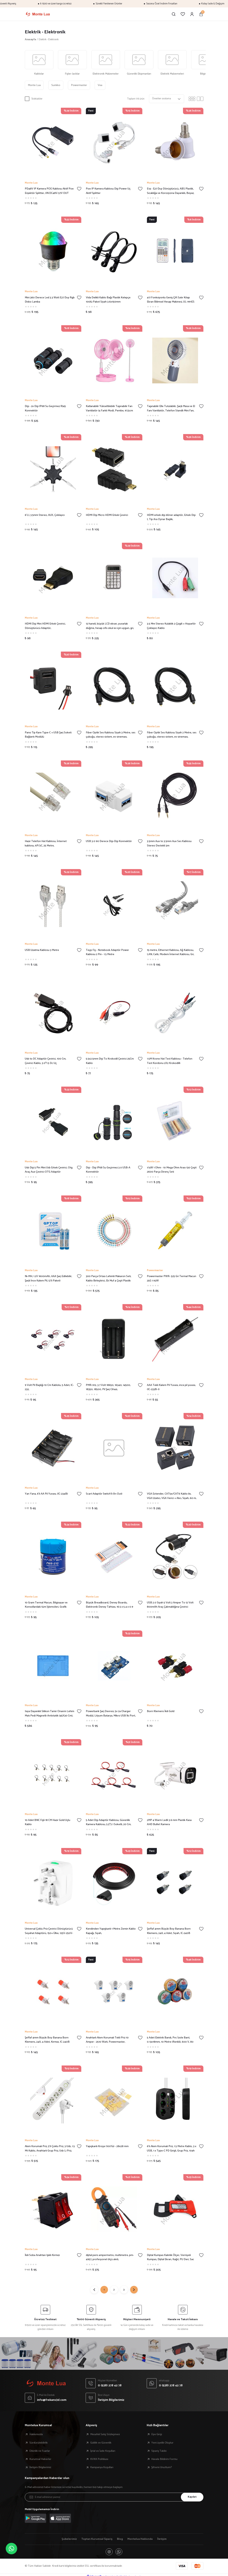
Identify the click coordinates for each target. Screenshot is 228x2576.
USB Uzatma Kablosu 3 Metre (42, 950)
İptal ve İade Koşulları (102, 2451)
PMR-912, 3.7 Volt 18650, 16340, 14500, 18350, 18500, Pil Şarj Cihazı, (108, 1387)
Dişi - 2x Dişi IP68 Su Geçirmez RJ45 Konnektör (45, 408)
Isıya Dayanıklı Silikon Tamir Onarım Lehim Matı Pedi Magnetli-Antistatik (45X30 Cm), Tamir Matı (49, 1713)
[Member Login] (192, 14)
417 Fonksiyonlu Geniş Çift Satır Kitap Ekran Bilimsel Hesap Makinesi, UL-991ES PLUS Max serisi (170, 299)
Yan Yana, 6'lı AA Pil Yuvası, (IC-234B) (46, 1494)
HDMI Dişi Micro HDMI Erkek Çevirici (107, 515)
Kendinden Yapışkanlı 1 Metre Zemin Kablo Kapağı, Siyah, (111, 1931)
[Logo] (38, 14)
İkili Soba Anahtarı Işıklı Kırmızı (42, 2255)
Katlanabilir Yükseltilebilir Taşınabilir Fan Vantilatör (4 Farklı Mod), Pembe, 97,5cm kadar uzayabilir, (109, 408)
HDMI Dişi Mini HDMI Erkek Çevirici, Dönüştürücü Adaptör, (45, 626)
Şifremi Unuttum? (161, 2467)
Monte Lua (31, 183)
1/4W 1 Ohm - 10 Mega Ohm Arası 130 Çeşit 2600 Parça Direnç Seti (172, 1170)
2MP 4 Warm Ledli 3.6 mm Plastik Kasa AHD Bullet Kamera (169, 1822)
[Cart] (201, 14)
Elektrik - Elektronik (49, 39)
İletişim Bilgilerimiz (40, 2467)
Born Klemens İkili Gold (160, 1711)
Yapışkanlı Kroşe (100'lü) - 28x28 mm (107, 2146)
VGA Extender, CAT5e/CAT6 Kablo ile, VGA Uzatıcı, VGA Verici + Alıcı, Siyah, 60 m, (172, 1496)
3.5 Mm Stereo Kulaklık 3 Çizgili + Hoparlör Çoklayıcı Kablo (171, 626)
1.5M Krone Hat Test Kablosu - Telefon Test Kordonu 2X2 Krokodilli (169, 1061)
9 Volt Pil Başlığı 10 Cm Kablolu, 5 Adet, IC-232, (49, 1387)
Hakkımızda (36, 2434)
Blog (120, 2539)
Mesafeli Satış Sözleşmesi (105, 2434)
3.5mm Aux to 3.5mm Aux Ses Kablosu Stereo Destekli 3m (169, 843)
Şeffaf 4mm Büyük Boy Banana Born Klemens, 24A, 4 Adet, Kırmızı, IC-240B (47, 2040)
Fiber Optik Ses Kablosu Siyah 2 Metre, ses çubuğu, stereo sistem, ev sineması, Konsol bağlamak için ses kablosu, (171, 734)
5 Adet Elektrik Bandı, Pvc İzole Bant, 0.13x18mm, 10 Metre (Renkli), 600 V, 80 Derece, (170, 2040)
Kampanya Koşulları (101, 2467)
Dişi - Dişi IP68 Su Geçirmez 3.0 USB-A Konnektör (108, 1170)
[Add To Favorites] (79, 189)
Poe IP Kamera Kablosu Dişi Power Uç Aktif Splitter (108, 191)
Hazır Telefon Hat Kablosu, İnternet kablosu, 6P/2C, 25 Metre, (46, 843)
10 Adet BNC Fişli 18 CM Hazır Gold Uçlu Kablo (47, 1822)
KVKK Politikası (99, 2459)
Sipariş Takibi (159, 2451)
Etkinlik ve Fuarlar (39, 2451)
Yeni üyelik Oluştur (162, 2443)
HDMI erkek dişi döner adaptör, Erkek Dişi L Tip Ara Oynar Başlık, (171, 517)
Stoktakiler (36, 99)
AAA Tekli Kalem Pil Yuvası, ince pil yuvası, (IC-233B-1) (171, 1387)
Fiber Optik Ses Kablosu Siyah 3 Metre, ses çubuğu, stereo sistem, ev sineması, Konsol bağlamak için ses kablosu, (110, 734)
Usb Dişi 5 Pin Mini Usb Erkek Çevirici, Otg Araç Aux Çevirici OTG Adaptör (49, 1170)
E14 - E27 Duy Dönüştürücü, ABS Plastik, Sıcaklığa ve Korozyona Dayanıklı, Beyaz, (170, 191)
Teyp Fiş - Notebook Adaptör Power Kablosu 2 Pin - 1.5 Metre (107, 952)
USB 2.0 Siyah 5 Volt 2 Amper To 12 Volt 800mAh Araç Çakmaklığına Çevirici (170, 1605)
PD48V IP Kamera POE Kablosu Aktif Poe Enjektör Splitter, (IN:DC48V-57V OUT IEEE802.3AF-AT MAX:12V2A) (49, 191)
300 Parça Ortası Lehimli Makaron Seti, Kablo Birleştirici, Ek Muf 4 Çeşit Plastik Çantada (108, 1278)
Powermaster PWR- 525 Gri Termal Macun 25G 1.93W (171, 1278)
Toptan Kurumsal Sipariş (96, 2539)
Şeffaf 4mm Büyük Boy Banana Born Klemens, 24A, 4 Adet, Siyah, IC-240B (169, 1931)
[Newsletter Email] (114, 2497)
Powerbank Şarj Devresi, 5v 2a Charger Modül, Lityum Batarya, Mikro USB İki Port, (111, 1713)
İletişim (162, 2539)
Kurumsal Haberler (40, 2459)
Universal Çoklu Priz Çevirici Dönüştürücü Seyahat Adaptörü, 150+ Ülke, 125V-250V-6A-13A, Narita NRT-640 (49, 1931)
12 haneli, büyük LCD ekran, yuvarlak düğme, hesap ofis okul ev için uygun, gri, (110, 626)
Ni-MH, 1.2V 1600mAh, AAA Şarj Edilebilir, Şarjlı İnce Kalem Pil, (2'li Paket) (48, 1278)
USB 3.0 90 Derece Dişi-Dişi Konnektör (109, 841)
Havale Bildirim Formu (164, 2459)
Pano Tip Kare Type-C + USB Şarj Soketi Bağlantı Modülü (48, 734)
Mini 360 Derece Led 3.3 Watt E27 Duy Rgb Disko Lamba (50, 299)
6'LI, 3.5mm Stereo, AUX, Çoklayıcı (45, 515)
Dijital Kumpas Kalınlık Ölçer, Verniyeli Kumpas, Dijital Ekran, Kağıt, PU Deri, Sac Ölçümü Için (170, 2257)
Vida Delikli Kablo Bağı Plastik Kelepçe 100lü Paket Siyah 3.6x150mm (108, 299)
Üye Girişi (156, 2434)
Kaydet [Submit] (192, 2497)
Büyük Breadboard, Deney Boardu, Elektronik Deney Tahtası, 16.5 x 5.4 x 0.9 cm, (109, 1605)
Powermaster (155, 1270)
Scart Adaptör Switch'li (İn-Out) (104, 1494)
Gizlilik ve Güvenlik (100, 2443)
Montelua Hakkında (140, 2539)
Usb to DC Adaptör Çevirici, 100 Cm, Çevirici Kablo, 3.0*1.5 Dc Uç (45, 1061)
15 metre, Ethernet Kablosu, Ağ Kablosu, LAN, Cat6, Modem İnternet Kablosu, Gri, (170, 952)
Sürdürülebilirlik (38, 2443)
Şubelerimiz (69, 2539)
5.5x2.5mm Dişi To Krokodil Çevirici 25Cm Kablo (110, 1061)
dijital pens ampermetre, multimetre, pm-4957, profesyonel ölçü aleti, (110, 2257)
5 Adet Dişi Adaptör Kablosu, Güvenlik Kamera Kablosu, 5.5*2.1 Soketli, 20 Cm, (108, 1822)
